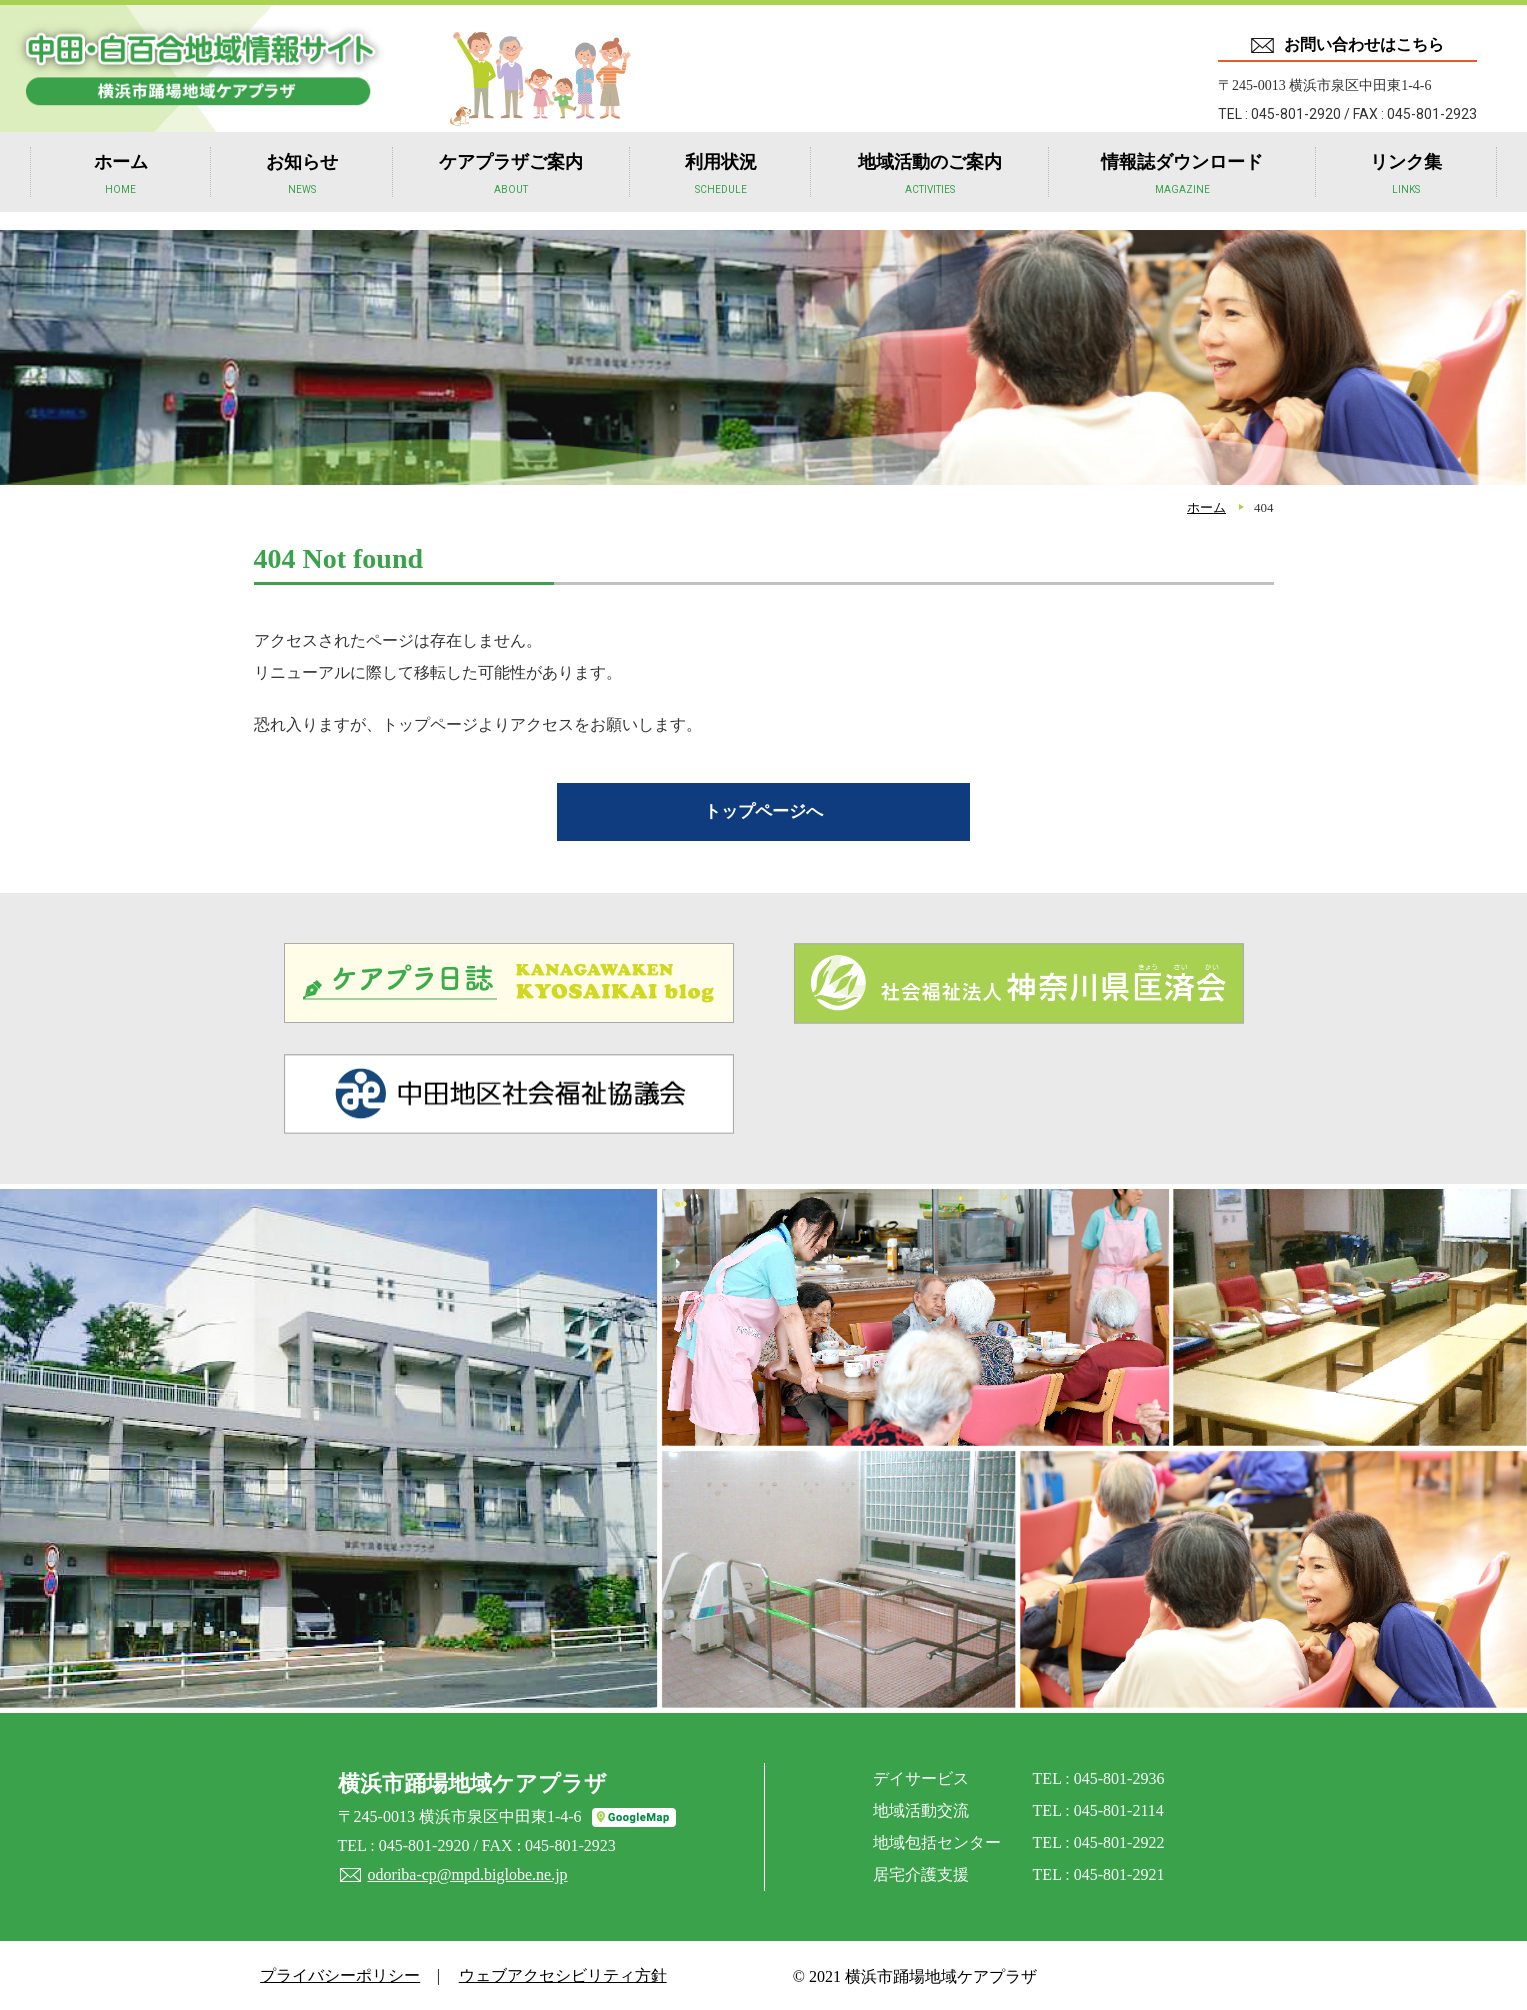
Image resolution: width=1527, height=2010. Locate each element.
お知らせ (302, 191)
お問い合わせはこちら (1364, 44)
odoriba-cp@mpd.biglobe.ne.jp (467, 1872)
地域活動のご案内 (930, 191)
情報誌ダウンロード (1182, 191)
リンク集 (1406, 191)
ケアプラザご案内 (511, 191)
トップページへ (764, 810)
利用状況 (721, 191)
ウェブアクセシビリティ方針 (554, 1973)
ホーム (121, 191)
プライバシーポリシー (337, 1973)
